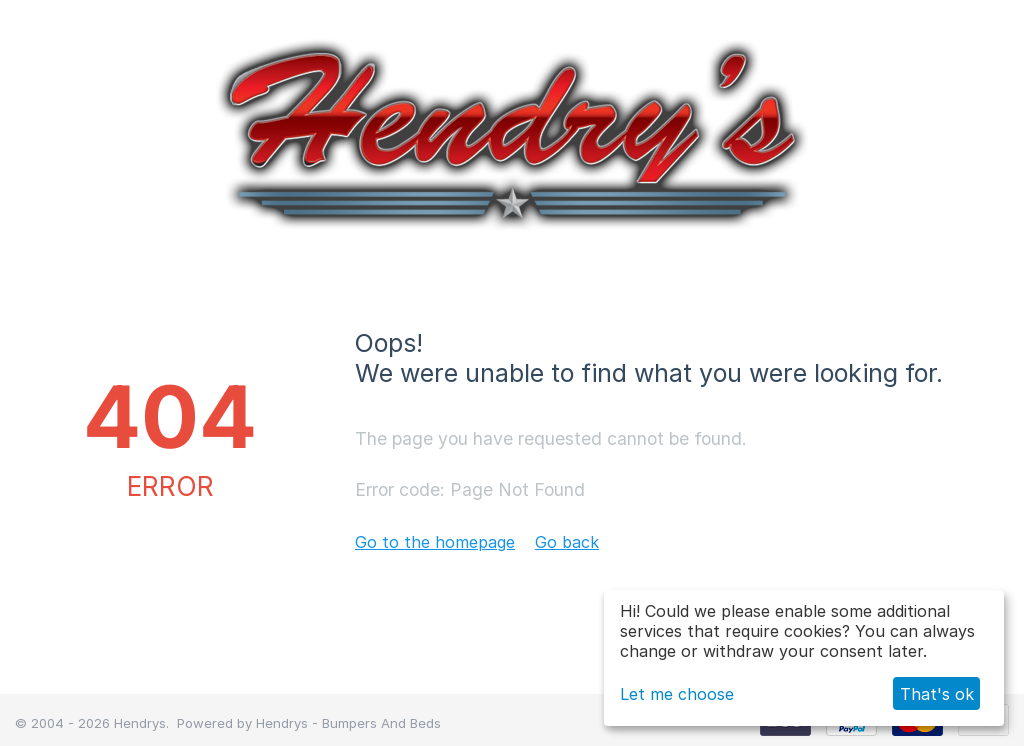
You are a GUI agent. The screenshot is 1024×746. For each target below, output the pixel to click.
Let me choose (677, 694)
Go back (567, 542)
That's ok (937, 694)
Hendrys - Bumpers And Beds (348, 723)
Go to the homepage (435, 542)
